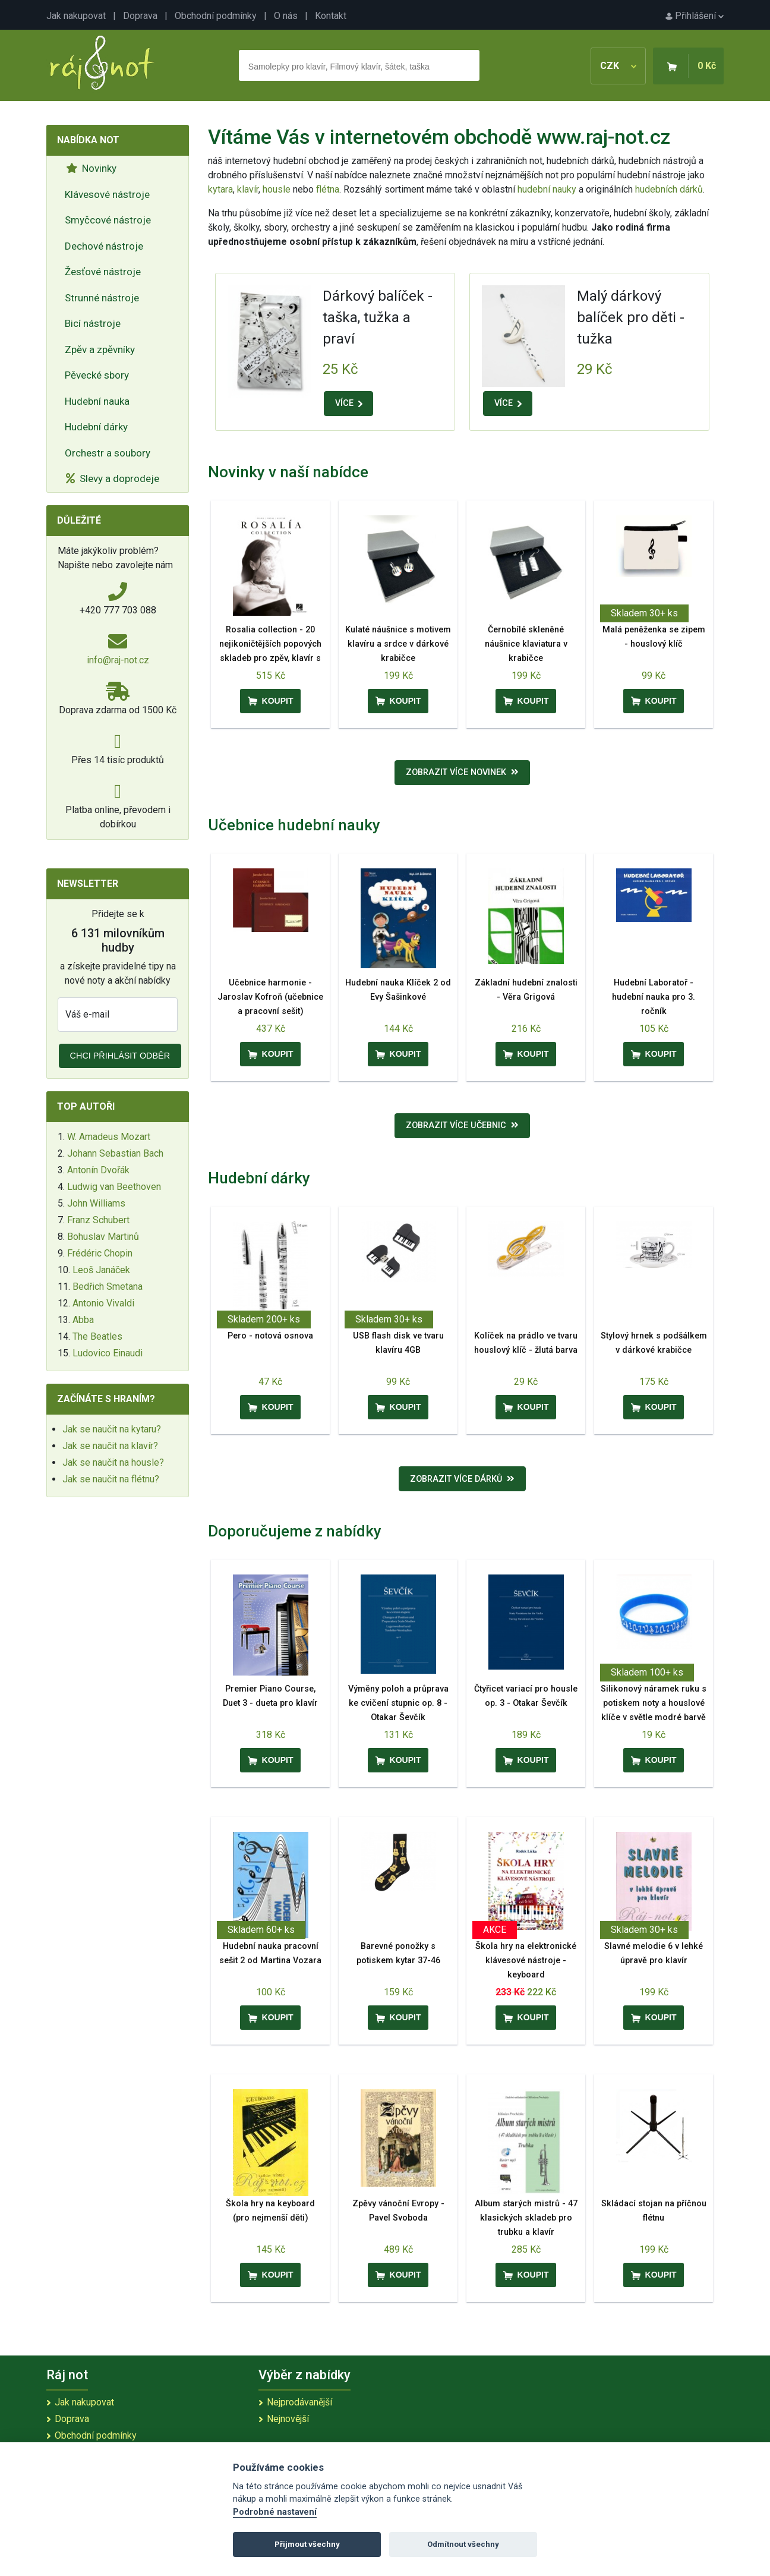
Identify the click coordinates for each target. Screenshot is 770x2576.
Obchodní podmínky (216, 15)
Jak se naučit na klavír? (110, 1445)
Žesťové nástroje (103, 272)
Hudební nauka (97, 401)
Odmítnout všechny (463, 2544)
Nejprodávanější (299, 2402)
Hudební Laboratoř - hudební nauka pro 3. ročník (653, 997)
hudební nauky (546, 189)
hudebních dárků (669, 189)
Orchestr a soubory (107, 453)
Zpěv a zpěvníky (100, 349)
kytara (220, 189)
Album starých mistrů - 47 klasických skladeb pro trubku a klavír (526, 2218)
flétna (327, 189)
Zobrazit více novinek (462, 772)
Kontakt (330, 15)
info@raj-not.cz (118, 660)
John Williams (96, 1203)
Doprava (140, 15)
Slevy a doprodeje (112, 478)
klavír (247, 189)
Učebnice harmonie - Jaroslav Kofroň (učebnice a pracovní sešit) (270, 997)
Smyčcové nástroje (108, 220)
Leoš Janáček (101, 1270)
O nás (286, 15)
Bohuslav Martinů (103, 1236)
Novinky (91, 168)
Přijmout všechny (307, 2544)
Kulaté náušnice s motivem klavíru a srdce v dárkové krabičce (398, 644)
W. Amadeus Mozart (108, 1136)
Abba (83, 1319)
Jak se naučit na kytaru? (111, 1429)
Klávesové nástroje (107, 194)
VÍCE (348, 403)
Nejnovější (288, 2418)
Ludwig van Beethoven (114, 1186)
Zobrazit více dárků (462, 1479)
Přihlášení (694, 15)
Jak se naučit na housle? (113, 1462)
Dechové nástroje (104, 246)
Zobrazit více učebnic (462, 1125)
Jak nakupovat (76, 15)
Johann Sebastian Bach (115, 1153)
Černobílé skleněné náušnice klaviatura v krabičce (526, 644)
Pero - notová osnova (270, 1336)
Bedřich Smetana (107, 1286)
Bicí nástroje (93, 323)
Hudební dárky (96, 427)
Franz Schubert (98, 1220)
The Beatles (97, 1336)
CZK (618, 65)
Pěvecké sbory (97, 375)
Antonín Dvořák (98, 1170)
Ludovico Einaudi (107, 1353)
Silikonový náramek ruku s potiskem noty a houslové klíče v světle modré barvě (653, 1703)
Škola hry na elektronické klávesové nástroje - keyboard (525, 1960)
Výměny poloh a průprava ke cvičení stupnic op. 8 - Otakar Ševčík (398, 1703)
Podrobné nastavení (275, 2512)
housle (278, 189)
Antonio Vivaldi (103, 1303)
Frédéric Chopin (99, 1253)
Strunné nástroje (102, 298)
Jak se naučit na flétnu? (110, 1479)
